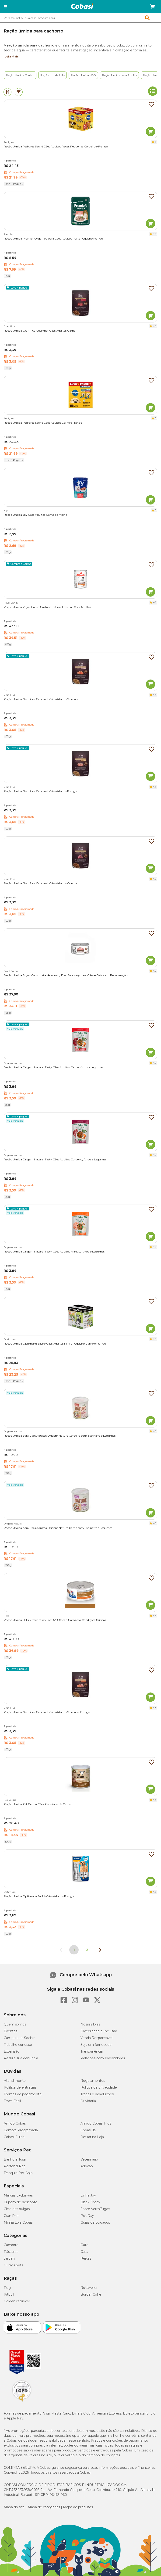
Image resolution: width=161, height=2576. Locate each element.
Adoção (86, 2166)
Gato (84, 2245)
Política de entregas (20, 2087)
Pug (7, 2288)
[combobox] (80, 17)
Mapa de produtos (78, 2507)
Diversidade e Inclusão (98, 2031)
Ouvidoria (88, 2101)
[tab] (7, 92)
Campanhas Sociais (19, 2038)
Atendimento (15, 2081)
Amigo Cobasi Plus (95, 2123)
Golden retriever (17, 2301)
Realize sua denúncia (21, 2058)
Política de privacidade (98, 2087)
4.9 (154, 326)
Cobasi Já (88, 2130)
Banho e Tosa (15, 2159)
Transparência (91, 2051)
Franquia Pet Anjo (18, 2173)
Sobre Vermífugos (95, 2209)
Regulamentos (92, 2081)
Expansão (11, 2051)
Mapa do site (14, 2507)
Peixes (85, 2258)
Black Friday (90, 2202)
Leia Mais (12, 56)
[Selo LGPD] (21, 2402)
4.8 (154, 234)
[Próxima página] (100, 1949)
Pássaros (11, 2252)
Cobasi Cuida (14, 2137)
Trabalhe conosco (18, 2045)
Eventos (10, 2031)
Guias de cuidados (95, 2222)
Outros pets (13, 2265)
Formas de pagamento (23, 2094)
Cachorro (11, 2245)
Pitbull (9, 2294)
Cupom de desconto (20, 2202)
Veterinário (89, 2159)
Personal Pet (14, 2166)
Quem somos (15, 2024)
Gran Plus (11, 2216)
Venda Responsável (96, 2038)
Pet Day (87, 2216)
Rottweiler (89, 2288)
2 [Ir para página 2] (87, 1950)
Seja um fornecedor (96, 2045)
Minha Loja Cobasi (18, 2222)
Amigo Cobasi (15, 2123)
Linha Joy (88, 2195)
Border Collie (90, 2294)
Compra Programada (21, 2130)
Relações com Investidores (102, 2058)
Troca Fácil (12, 2101)
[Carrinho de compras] (152, 6)
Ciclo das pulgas (17, 2209)
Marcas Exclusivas (18, 2195)
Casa (84, 2252)
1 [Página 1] (74, 1950)
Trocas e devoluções (97, 2094)
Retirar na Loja (92, 2137)
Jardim (9, 2258)
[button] (5, 6)
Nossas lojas (90, 2024)
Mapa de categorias (44, 2507)
